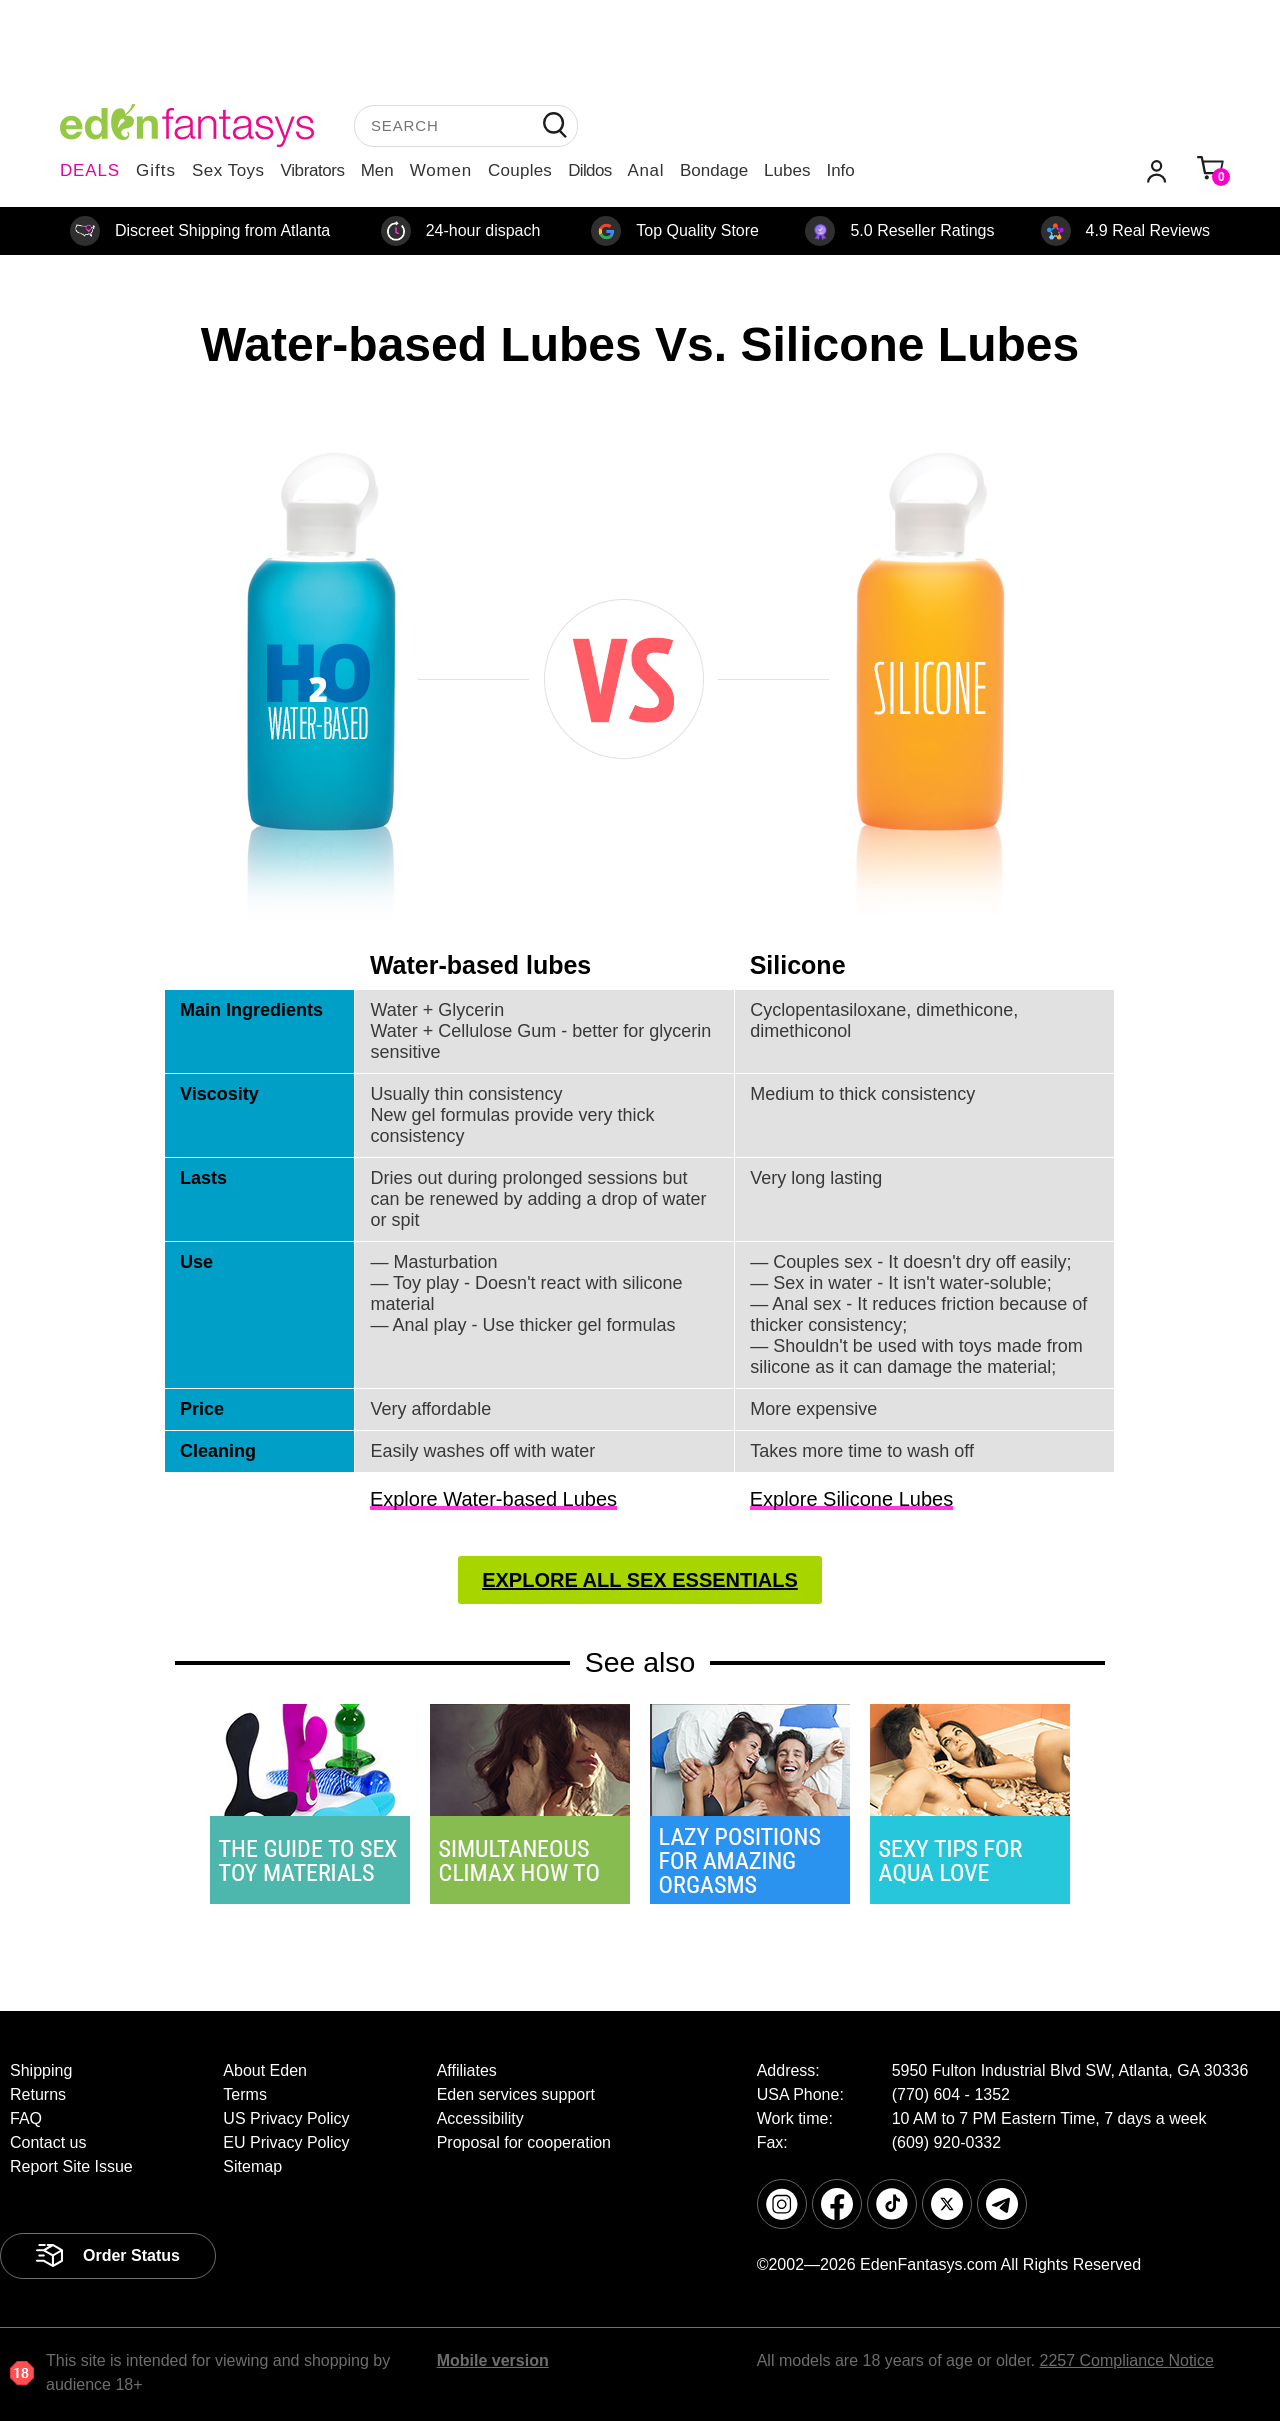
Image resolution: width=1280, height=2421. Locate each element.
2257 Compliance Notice (1127, 2360)
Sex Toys (228, 170)
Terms (245, 2094)
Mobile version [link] (493, 2360)
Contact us (48, 2142)
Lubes (787, 170)
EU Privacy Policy (286, 2142)
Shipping (41, 2070)
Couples (520, 170)
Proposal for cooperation (524, 2142)
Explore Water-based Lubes (493, 1499)
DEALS (90, 170)
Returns (38, 2094)
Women (441, 170)
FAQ (26, 2118)
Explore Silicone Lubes (851, 1499)
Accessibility (480, 2118)
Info (840, 170)
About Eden (265, 2070)
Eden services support (516, 2094)
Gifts (156, 170)
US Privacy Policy (286, 2118)
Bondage (714, 170)
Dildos (589, 170)
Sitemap (252, 2166)
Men (377, 170)
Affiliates (467, 2070)
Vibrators (313, 170)
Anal (646, 170)
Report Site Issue (71, 2166)
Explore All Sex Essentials (640, 1580)
